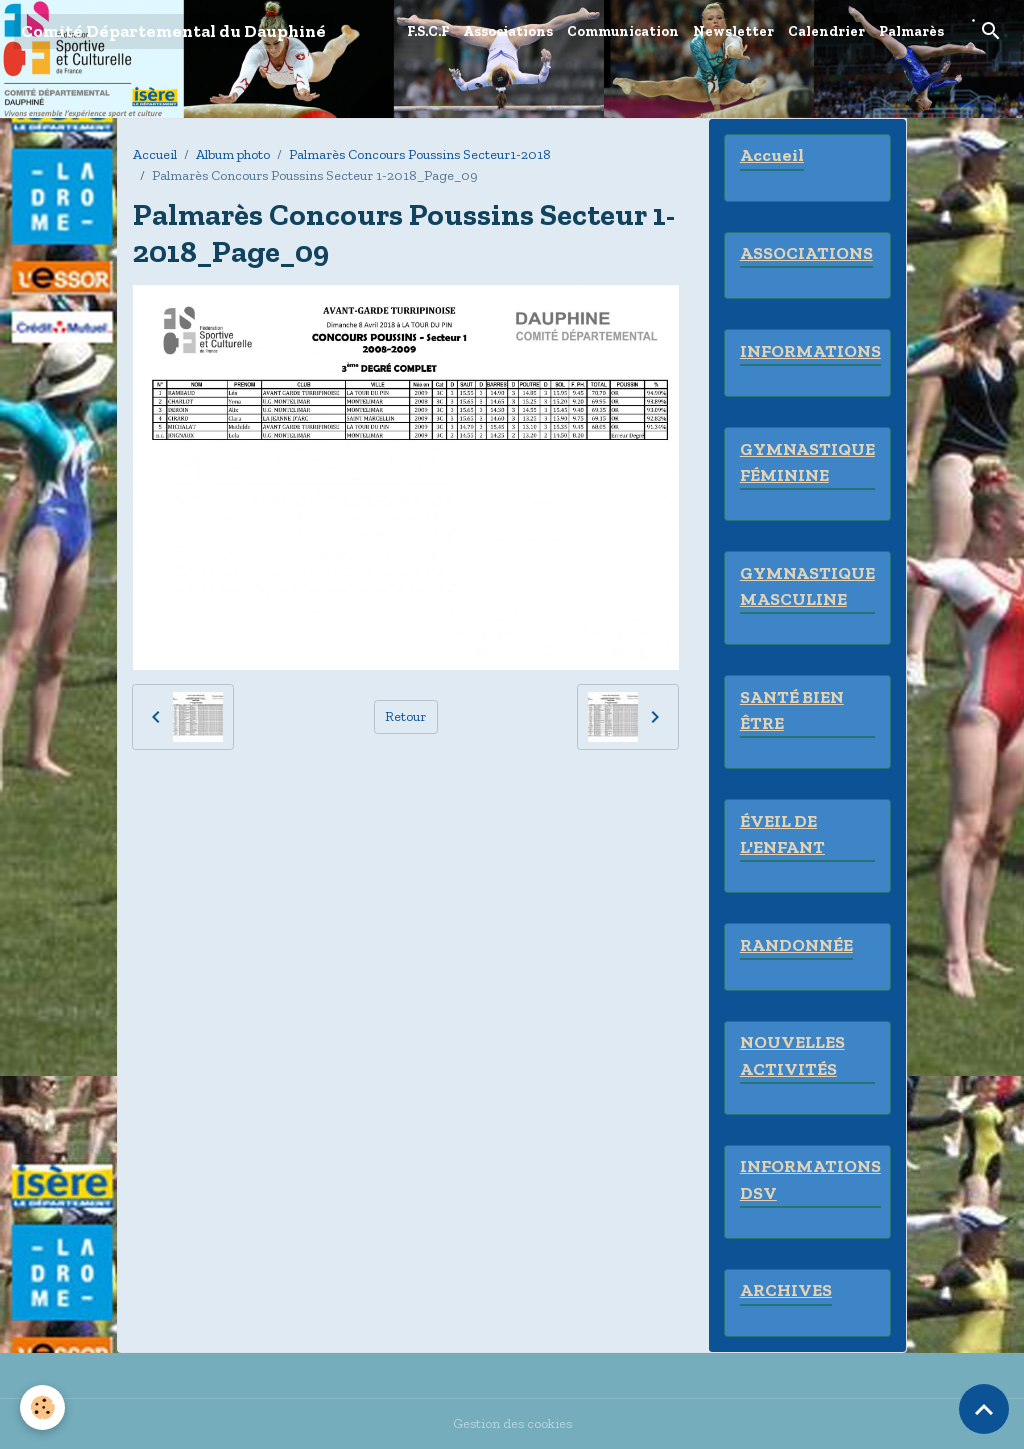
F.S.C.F (428, 31)
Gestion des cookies (512, 1423)
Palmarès (911, 31)
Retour (405, 716)
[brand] (173, 31)
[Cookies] (42, 1407)
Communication (623, 31)
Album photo (233, 154)
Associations (508, 31)
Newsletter (733, 31)
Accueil (155, 154)
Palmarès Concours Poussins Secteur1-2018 (420, 154)
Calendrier (826, 31)
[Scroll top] (984, 1409)
